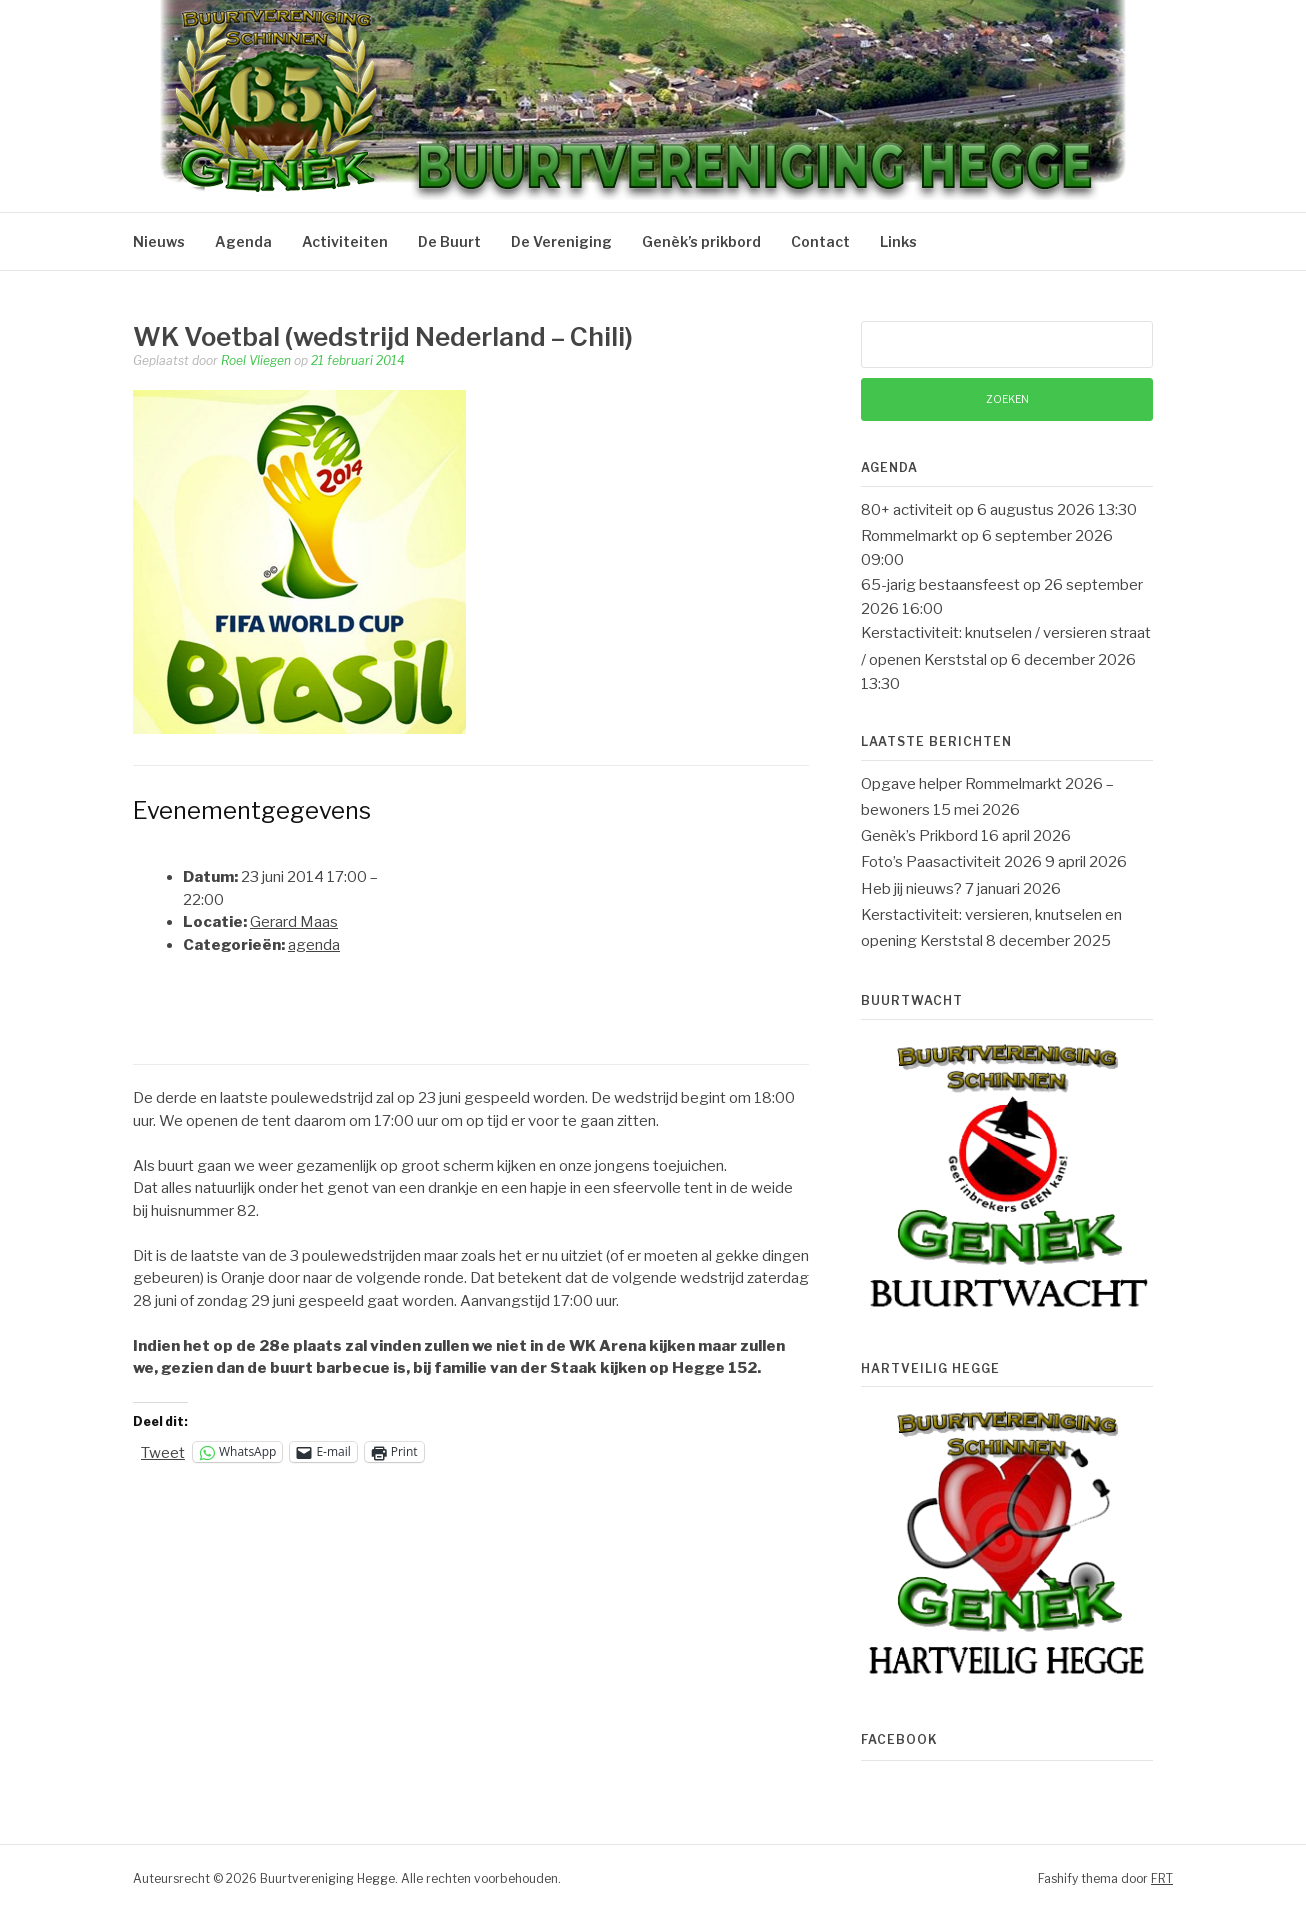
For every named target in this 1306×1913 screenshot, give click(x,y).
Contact (820, 241)
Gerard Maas (294, 922)
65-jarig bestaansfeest (940, 585)
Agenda (243, 241)
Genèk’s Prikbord (919, 836)
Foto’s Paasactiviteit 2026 (951, 862)
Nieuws (159, 241)
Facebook (899, 1739)
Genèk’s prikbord (701, 241)
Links (898, 241)
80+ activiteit (907, 510)
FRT (1162, 1878)
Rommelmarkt (909, 536)
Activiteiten (345, 241)
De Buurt (449, 241)
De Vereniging (561, 241)
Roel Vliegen (256, 360)
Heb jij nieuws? (911, 889)
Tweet (163, 1452)
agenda (314, 945)
